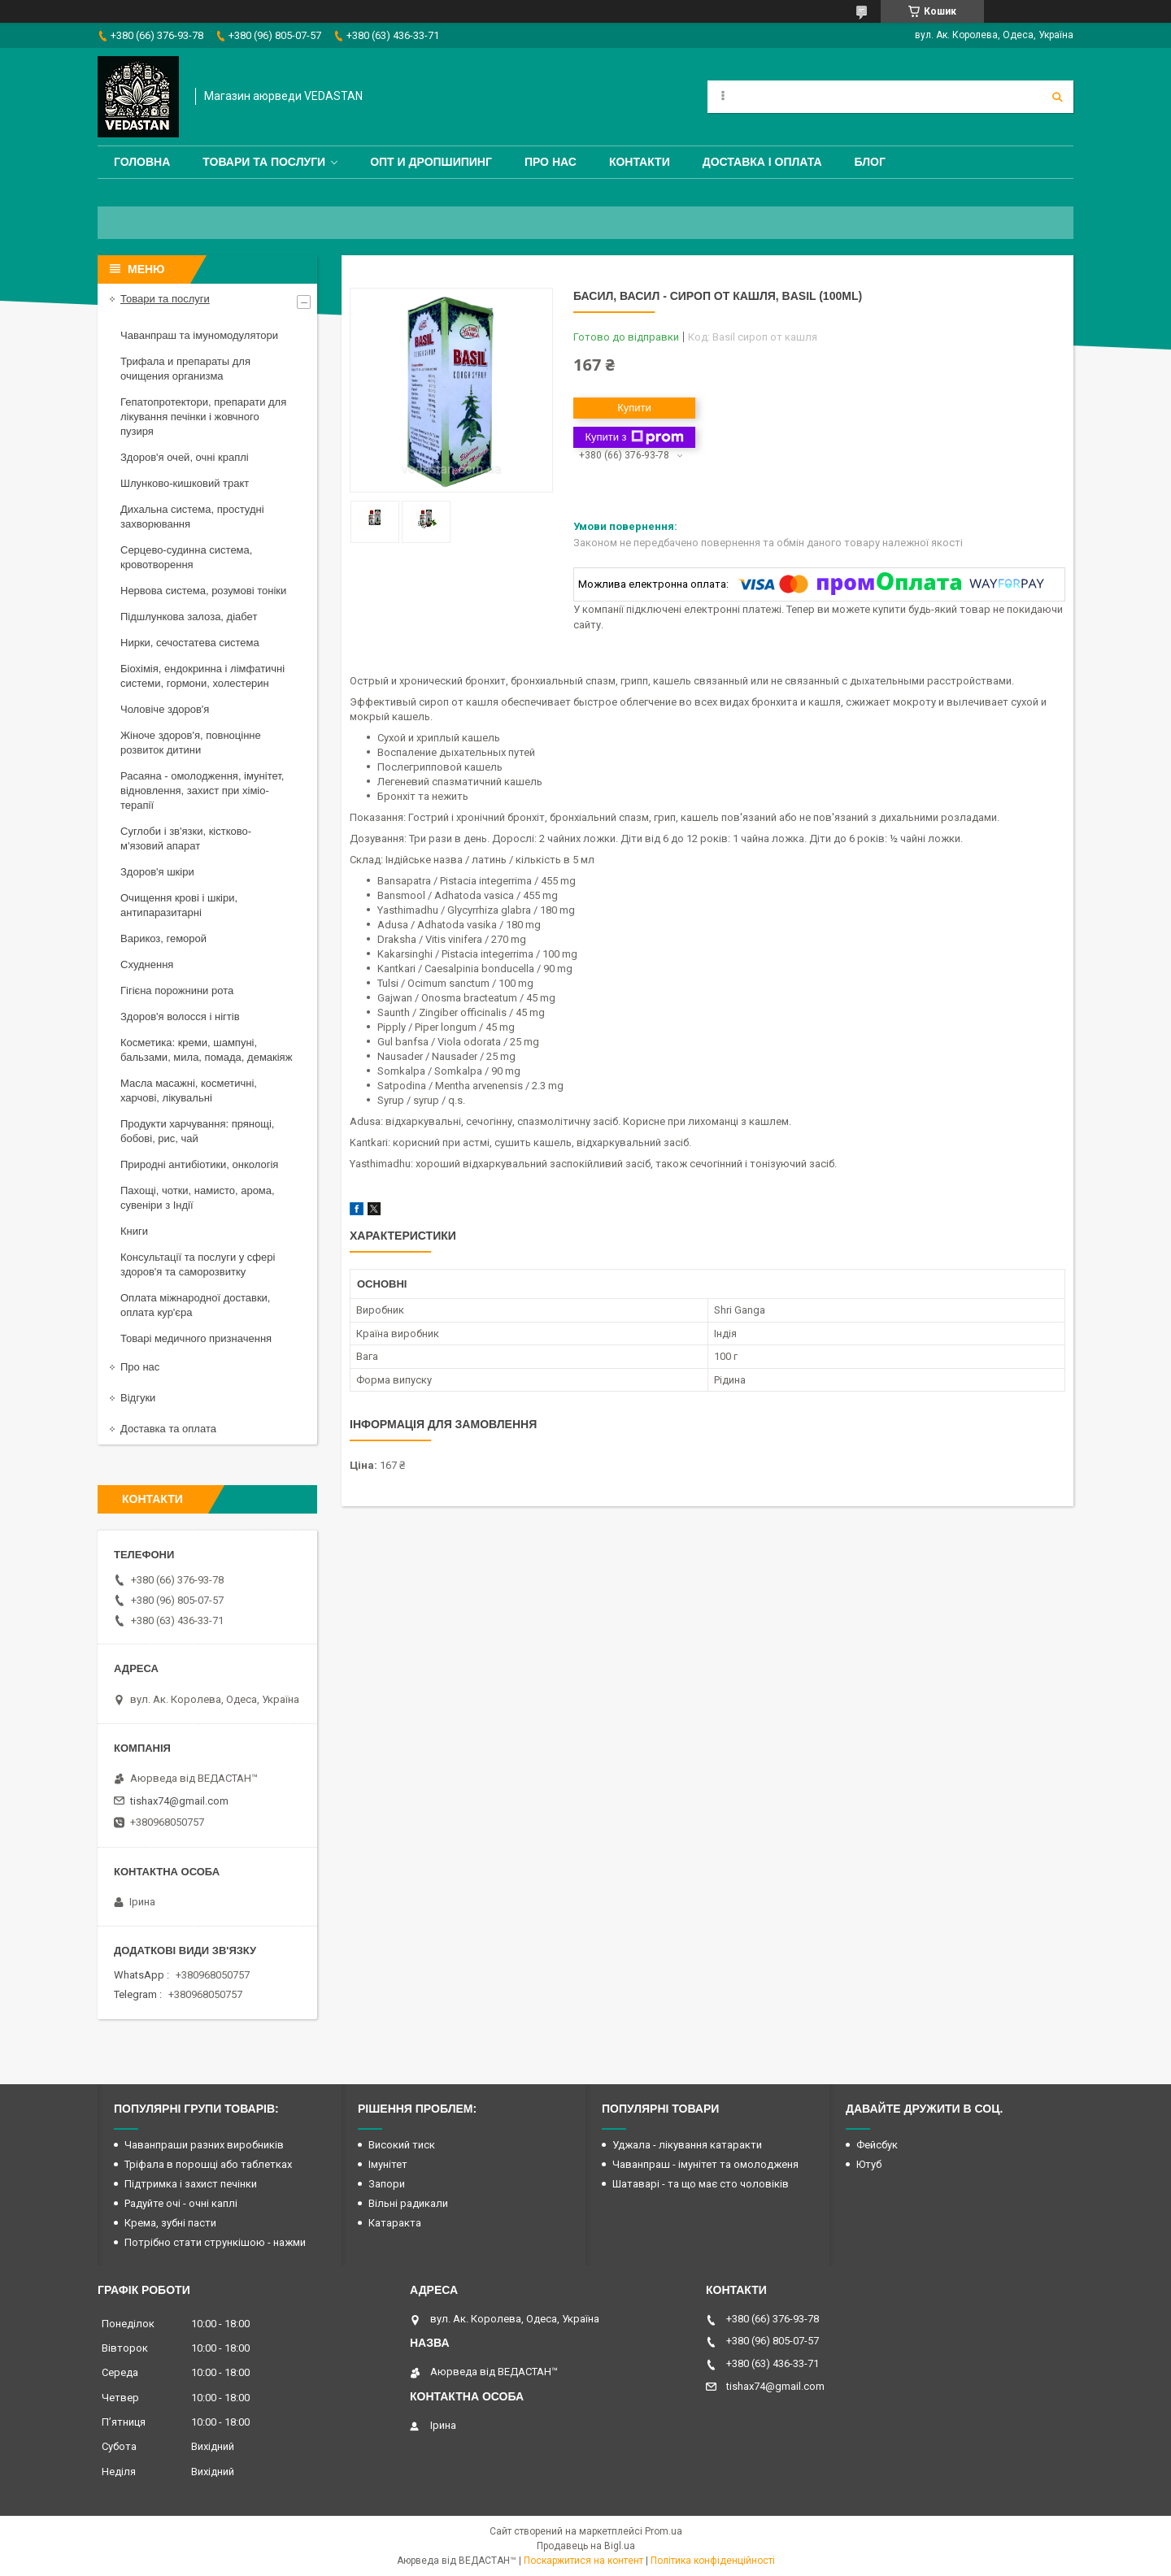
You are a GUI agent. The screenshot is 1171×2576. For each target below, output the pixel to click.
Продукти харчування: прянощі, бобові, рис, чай (197, 1131)
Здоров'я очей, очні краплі (184, 457)
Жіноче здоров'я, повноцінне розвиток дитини (190, 742)
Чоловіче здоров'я (164, 709)
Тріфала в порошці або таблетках (208, 2164)
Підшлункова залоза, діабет (188, 616)
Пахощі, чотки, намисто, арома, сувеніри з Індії (197, 1197)
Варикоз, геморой (163, 938)
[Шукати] (1057, 96)
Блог (870, 161)
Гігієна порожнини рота (176, 990)
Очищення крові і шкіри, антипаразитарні (178, 905)
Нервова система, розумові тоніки (203, 590)
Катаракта (394, 2223)
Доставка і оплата (762, 161)
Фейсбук (877, 2145)
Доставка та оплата (168, 1429)
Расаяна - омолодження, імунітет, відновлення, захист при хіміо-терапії (202, 790)
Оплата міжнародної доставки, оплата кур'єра (195, 1305)
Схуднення (146, 964)
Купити (634, 408)
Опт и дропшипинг (431, 161)
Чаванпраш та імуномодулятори (199, 335)
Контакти (639, 161)
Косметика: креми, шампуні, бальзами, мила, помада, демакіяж (206, 1049)
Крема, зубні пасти (170, 2223)
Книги (134, 1231)
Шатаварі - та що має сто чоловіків (700, 2184)
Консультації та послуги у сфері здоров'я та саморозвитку (197, 1264)
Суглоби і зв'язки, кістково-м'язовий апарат (185, 838)
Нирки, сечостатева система (189, 642)
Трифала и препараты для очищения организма (185, 368)
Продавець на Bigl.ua (586, 2546)
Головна (142, 161)
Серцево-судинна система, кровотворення (186, 557)
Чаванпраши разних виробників (204, 2145)
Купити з (634, 437)
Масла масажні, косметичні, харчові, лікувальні (188, 1090)
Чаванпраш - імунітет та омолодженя (705, 2164)
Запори (386, 2184)
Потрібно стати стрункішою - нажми (215, 2242)
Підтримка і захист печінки (190, 2184)
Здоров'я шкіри (157, 872)
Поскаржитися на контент (583, 2560)
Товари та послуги (263, 161)
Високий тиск (401, 2145)
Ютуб (869, 2164)
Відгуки (137, 1398)
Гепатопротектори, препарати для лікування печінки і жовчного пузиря (203, 416)
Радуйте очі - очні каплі (180, 2203)
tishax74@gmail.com (179, 1801)
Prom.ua (663, 2531)
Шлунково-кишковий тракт (184, 483)
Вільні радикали (408, 2203)
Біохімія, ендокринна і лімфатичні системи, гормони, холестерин (202, 675)
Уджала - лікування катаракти (687, 2145)
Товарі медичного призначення (196, 1338)
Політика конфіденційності (713, 2560)
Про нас (551, 161)
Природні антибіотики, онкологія (199, 1164)
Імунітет (387, 2164)
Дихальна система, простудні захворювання (192, 516)
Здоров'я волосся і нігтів (180, 1016)
